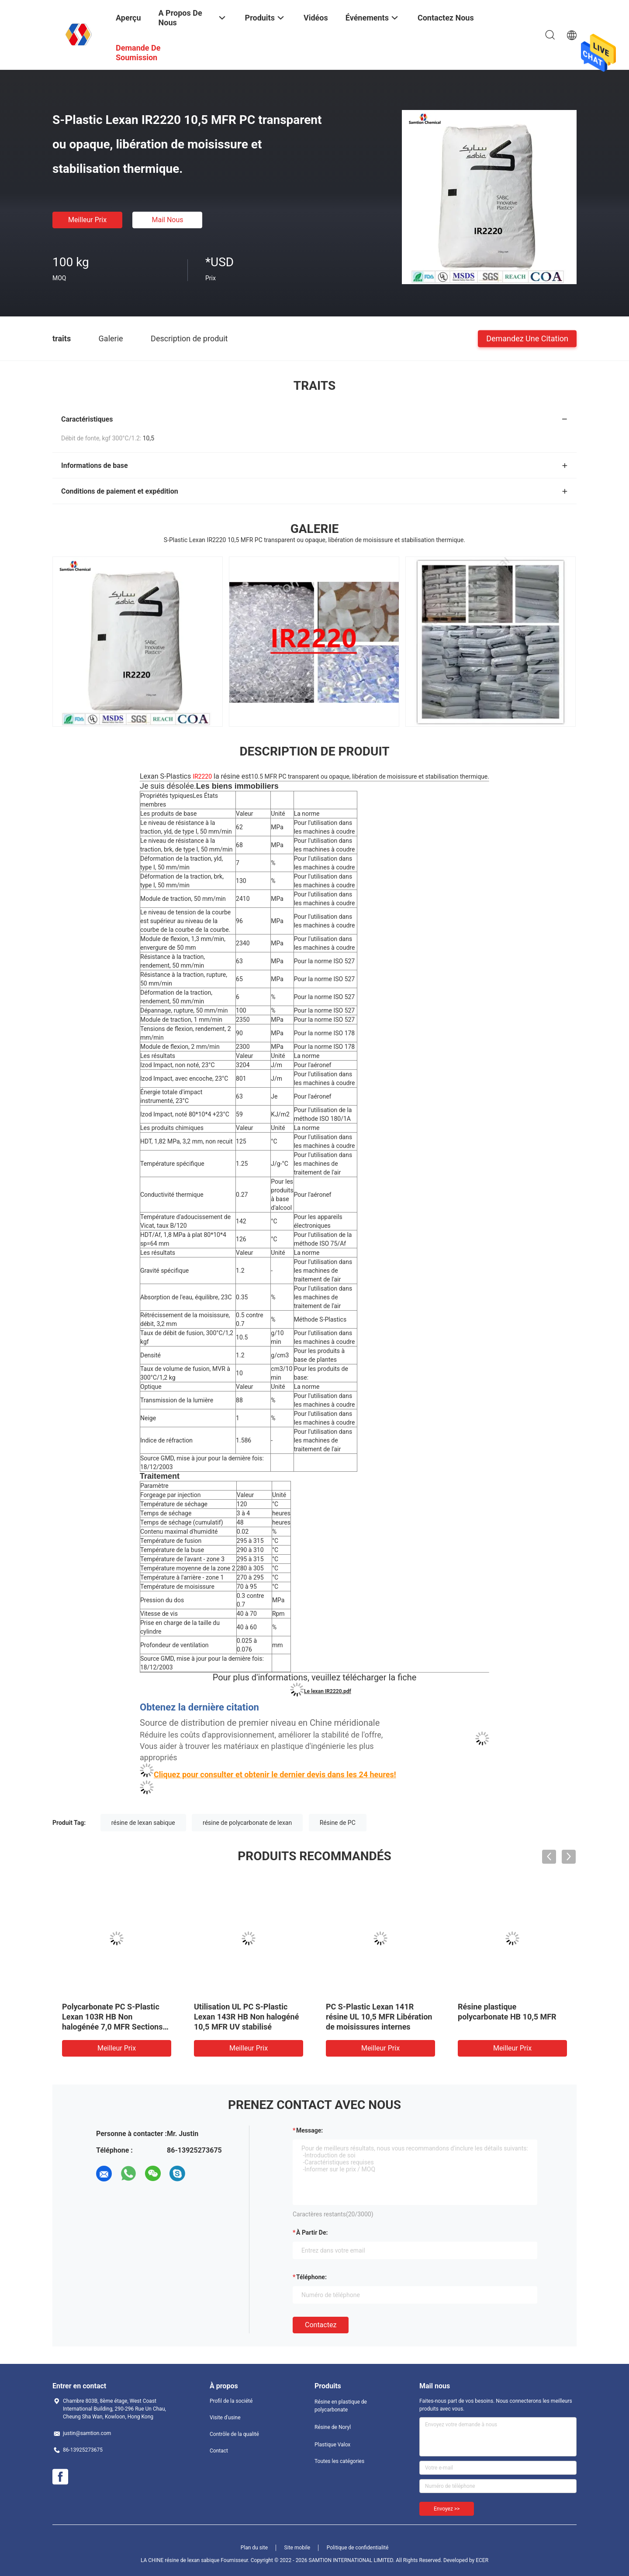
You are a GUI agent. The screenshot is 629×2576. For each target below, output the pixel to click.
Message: (309, 2130)
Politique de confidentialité (358, 2548)
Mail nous (167, 220)
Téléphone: (311, 2277)
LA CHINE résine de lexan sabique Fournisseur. (196, 2560)
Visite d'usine (225, 2418)
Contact (219, 2451)
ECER (482, 2560)
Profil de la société (231, 2401)
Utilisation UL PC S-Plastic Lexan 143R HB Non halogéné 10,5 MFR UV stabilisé (246, 2016)
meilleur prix (87, 220)
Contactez (320, 2325)
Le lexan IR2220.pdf (327, 1691)
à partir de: (312, 2232)
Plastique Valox (332, 2445)
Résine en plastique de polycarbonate (340, 2406)
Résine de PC (338, 1822)
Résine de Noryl (332, 2427)
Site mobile (297, 2548)
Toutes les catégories (339, 2461)
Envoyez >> (447, 2509)
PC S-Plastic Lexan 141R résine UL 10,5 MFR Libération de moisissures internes (379, 2016)
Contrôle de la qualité (234, 2434)
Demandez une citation (527, 338)
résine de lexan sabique (143, 1822)
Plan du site (254, 2548)
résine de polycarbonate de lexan (247, 1822)
